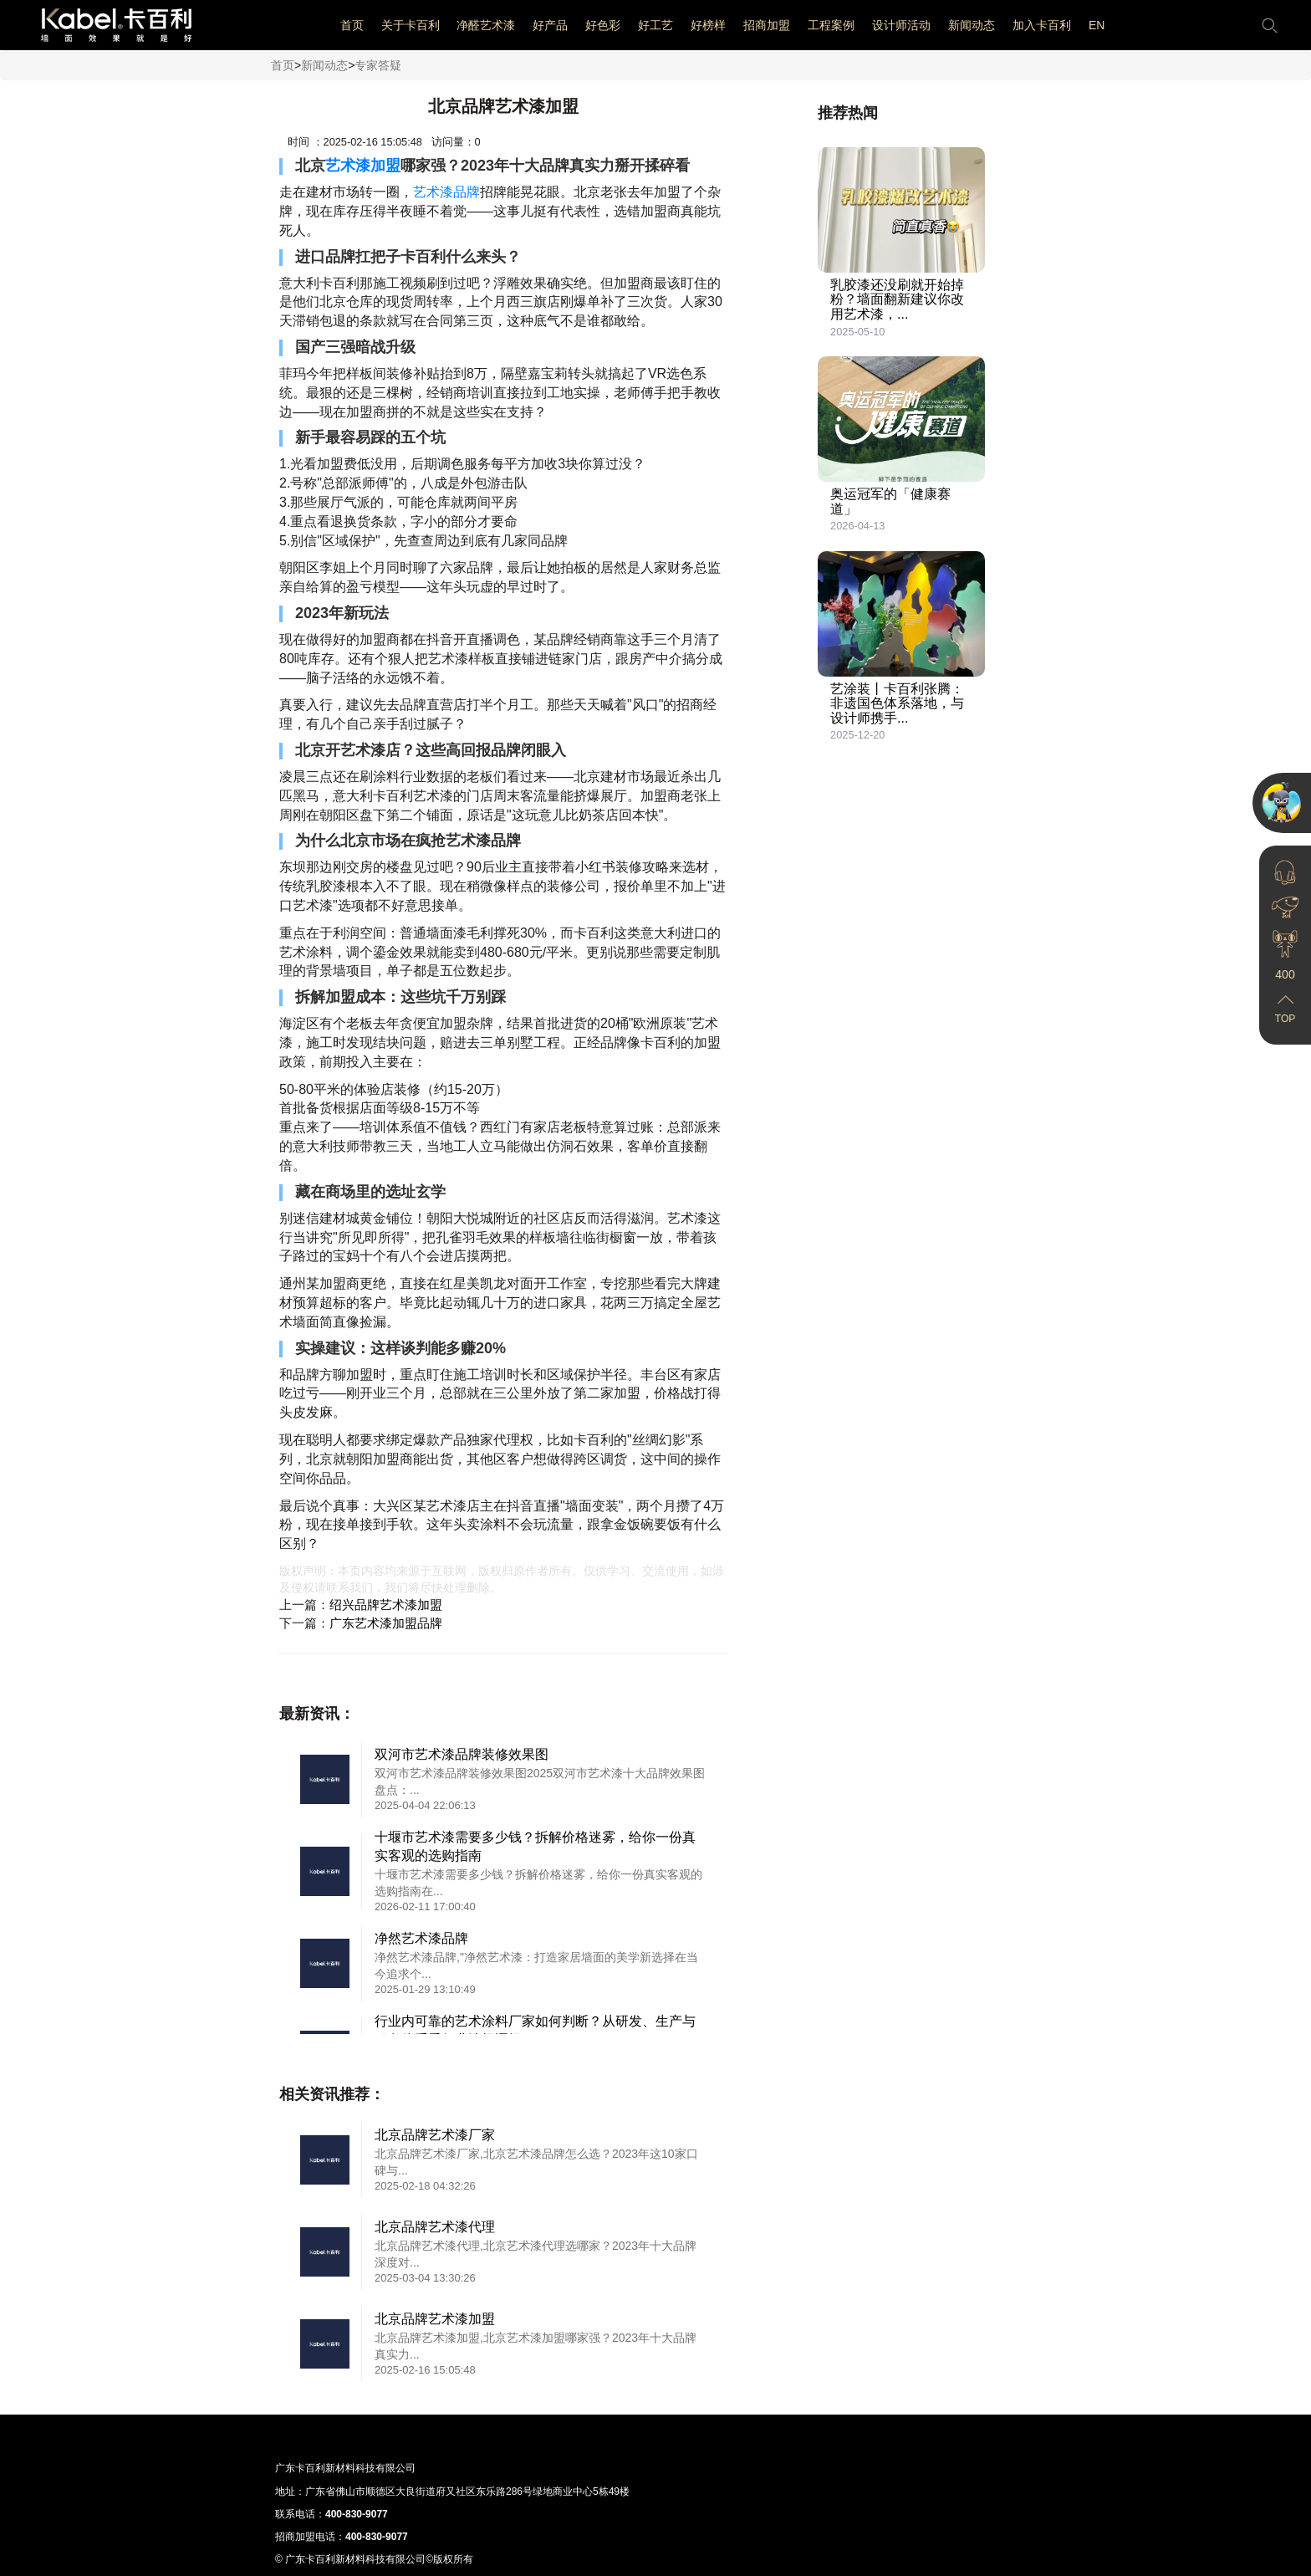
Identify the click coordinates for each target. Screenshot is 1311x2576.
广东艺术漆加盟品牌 (385, 1623)
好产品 (550, 25)
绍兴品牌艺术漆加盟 (385, 1604)
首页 (352, 25)
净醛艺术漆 (486, 25)
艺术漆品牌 (446, 192)
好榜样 (708, 25)
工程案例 (831, 25)
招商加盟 (766, 25)
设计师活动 (901, 25)
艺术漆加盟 (362, 165)
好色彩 (602, 25)
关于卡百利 (410, 25)
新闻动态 (971, 25)
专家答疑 (378, 65)
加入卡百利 (1042, 25)
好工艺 (655, 25)
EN (1096, 25)
